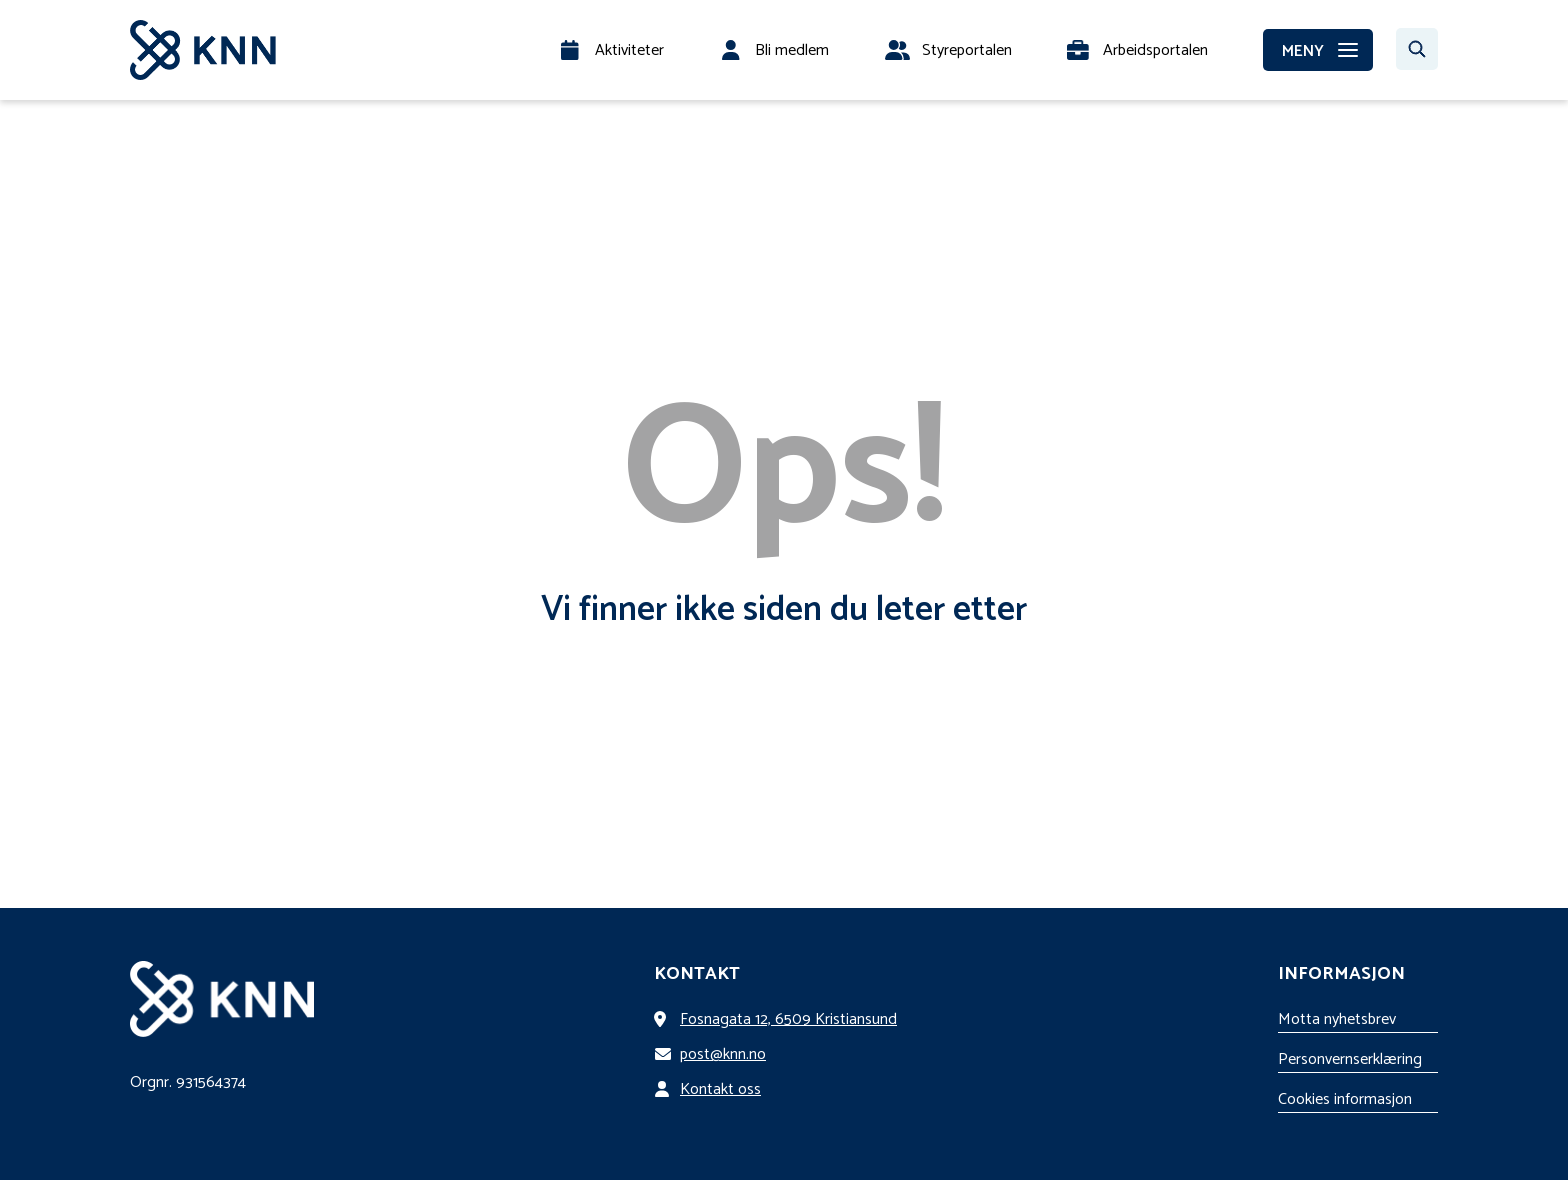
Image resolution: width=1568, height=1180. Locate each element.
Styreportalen (967, 50)
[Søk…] (1417, 49)
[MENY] (1318, 50)
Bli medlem (792, 50)
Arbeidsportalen (1155, 50)
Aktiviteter (629, 50)
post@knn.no (714, 1054)
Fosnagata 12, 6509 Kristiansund (779, 1019)
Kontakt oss (711, 1089)
